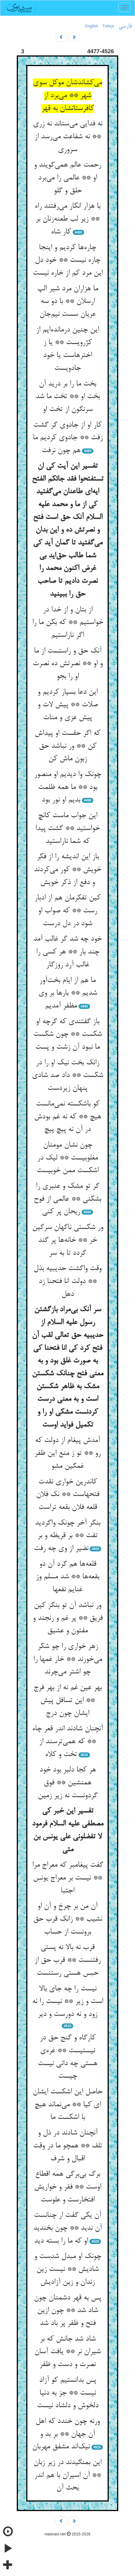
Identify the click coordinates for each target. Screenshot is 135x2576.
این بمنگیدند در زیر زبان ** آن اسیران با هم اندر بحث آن (67, 2475)
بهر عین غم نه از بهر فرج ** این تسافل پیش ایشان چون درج (68, 1700)
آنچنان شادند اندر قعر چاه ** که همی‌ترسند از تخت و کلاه (67, 1741)
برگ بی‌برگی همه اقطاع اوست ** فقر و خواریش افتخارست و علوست (67, 2187)
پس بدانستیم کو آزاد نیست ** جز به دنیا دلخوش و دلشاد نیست (67, 2393)
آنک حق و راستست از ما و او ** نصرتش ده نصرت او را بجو (68, 664)
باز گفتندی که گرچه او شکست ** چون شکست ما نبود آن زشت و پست (67, 1034)
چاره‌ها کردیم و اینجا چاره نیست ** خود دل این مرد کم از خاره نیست (68, 260)
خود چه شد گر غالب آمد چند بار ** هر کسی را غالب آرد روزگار (67, 952)
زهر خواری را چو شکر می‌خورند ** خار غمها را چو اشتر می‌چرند (67, 1659)
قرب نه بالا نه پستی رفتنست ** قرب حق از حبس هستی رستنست (67, 1960)
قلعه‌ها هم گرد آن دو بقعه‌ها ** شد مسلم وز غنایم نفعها (67, 1577)
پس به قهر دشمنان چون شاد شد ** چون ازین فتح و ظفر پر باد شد (67, 2311)
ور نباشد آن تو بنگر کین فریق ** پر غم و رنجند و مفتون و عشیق (68, 1618)
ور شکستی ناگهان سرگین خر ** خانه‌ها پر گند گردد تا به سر (67, 1240)
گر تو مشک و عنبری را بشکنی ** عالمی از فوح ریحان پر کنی (67, 1199)
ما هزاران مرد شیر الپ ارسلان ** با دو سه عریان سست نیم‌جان (67, 301)
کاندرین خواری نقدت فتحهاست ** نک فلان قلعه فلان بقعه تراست (67, 1495)
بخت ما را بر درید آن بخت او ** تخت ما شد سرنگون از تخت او (67, 397)
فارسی (125, 26)
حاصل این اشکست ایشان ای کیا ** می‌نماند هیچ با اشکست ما (67, 2105)
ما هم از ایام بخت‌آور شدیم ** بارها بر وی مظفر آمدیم (67, 993)
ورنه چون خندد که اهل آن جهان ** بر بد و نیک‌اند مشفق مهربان (66, 2434)
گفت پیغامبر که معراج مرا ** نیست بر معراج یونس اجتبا (67, 1878)
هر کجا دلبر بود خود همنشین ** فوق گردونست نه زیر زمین (68, 1783)
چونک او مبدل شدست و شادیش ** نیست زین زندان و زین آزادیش (67, 2269)
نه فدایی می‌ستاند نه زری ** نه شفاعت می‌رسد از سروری (67, 137)
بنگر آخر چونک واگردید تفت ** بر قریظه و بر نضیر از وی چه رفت (67, 1536)
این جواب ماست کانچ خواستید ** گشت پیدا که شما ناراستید (67, 828)
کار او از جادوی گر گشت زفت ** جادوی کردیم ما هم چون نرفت (68, 438)
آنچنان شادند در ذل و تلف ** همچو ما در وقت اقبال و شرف (67, 2146)
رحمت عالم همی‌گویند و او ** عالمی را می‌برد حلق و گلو (67, 178)
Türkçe (108, 26)
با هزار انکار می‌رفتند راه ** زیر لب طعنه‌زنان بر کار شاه (67, 219)
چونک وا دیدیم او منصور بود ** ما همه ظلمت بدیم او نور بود (67, 787)
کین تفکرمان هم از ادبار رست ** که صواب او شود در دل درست (67, 911)
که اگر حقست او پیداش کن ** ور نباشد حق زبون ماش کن (67, 746)
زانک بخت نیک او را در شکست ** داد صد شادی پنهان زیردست (67, 1075)
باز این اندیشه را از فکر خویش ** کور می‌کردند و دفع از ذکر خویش (67, 869)
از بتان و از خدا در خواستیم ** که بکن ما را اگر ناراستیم (67, 623)
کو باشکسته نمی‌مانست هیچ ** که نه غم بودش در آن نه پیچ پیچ (67, 1117)
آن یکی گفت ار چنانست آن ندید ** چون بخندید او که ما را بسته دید (67, 2228)
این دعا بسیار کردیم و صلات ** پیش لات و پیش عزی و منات (67, 705)
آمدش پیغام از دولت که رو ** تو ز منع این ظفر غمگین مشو (67, 1453)
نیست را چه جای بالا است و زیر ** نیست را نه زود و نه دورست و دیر (67, 2001)
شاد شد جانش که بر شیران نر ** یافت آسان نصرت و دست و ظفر (67, 2352)
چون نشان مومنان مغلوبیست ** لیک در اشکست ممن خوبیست (68, 1158)
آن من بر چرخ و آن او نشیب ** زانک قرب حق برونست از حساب (67, 1919)
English (91, 26)
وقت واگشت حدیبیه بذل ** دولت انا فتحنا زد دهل (67, 1281)
